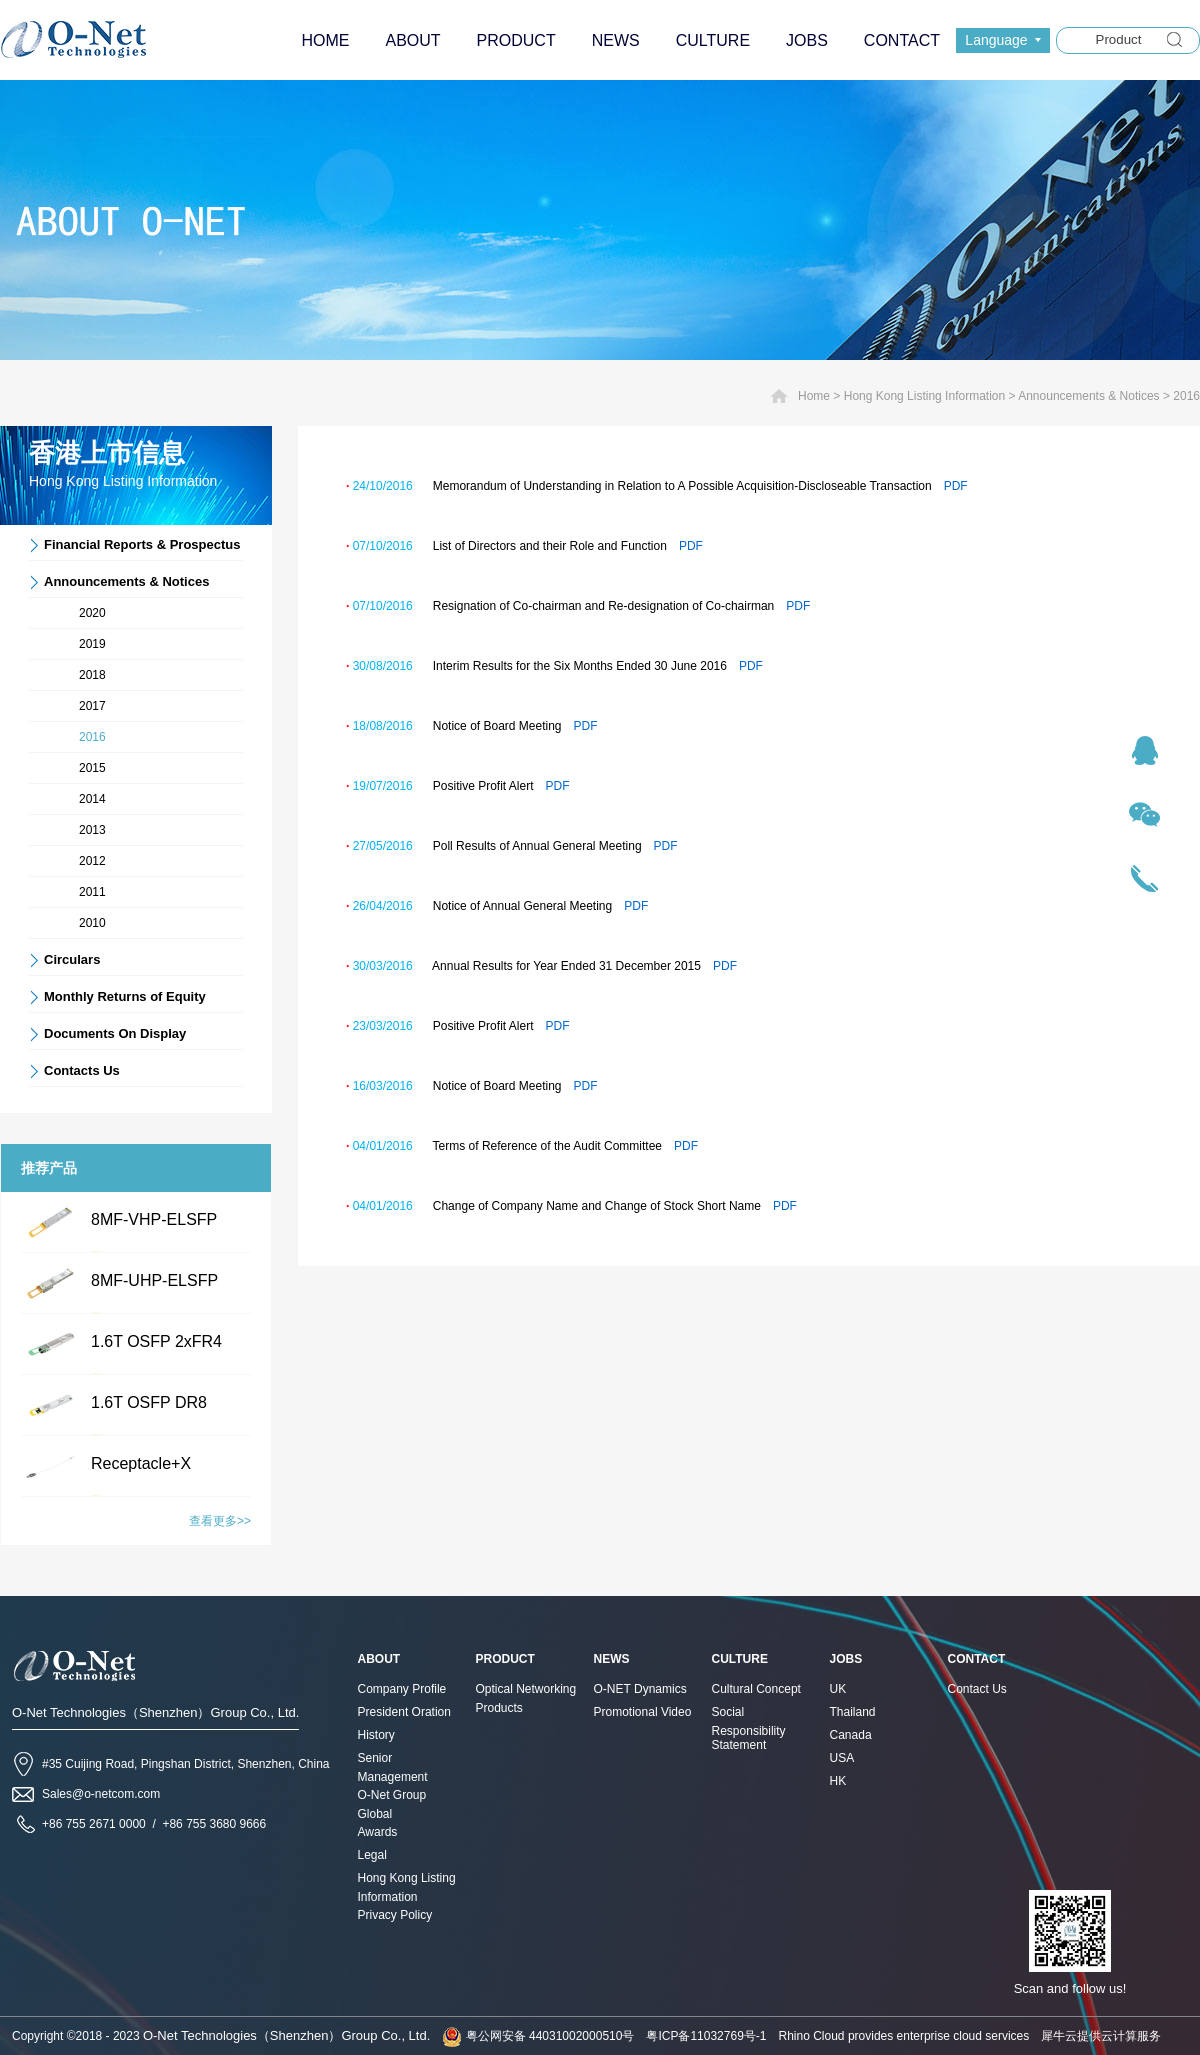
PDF (956, 486)
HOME (325, 40)
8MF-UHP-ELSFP (154, 1280)
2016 (1186, 396)
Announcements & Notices (1088, 396)
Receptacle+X (141, 1463)
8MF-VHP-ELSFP (154, 1219)
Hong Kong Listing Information (924, 396)
